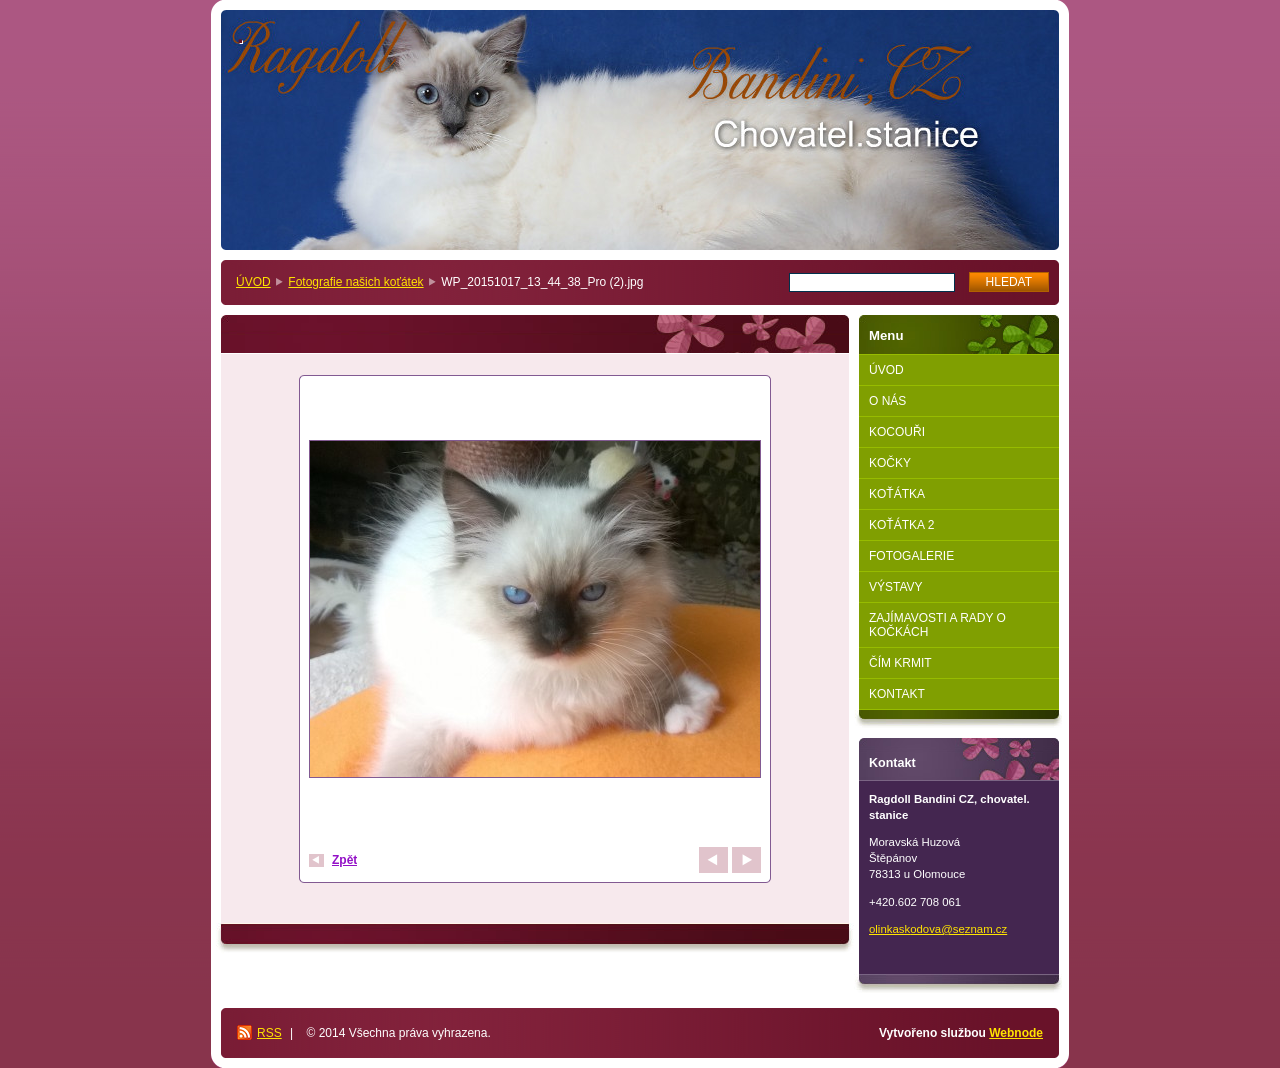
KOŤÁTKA (897, 494)
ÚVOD (253, 282)
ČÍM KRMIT (900, 663)
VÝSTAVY (896, 587)
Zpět (344, 860)
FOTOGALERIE (911, 556)
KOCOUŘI (897, 432)
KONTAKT (897, 694)
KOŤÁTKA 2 (901, 525)
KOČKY (890, 463)
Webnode (1016, 1033)
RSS (269, 1033)
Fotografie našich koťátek (355, 282)
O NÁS (887, 401)
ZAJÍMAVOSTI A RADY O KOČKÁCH (937, 625)
